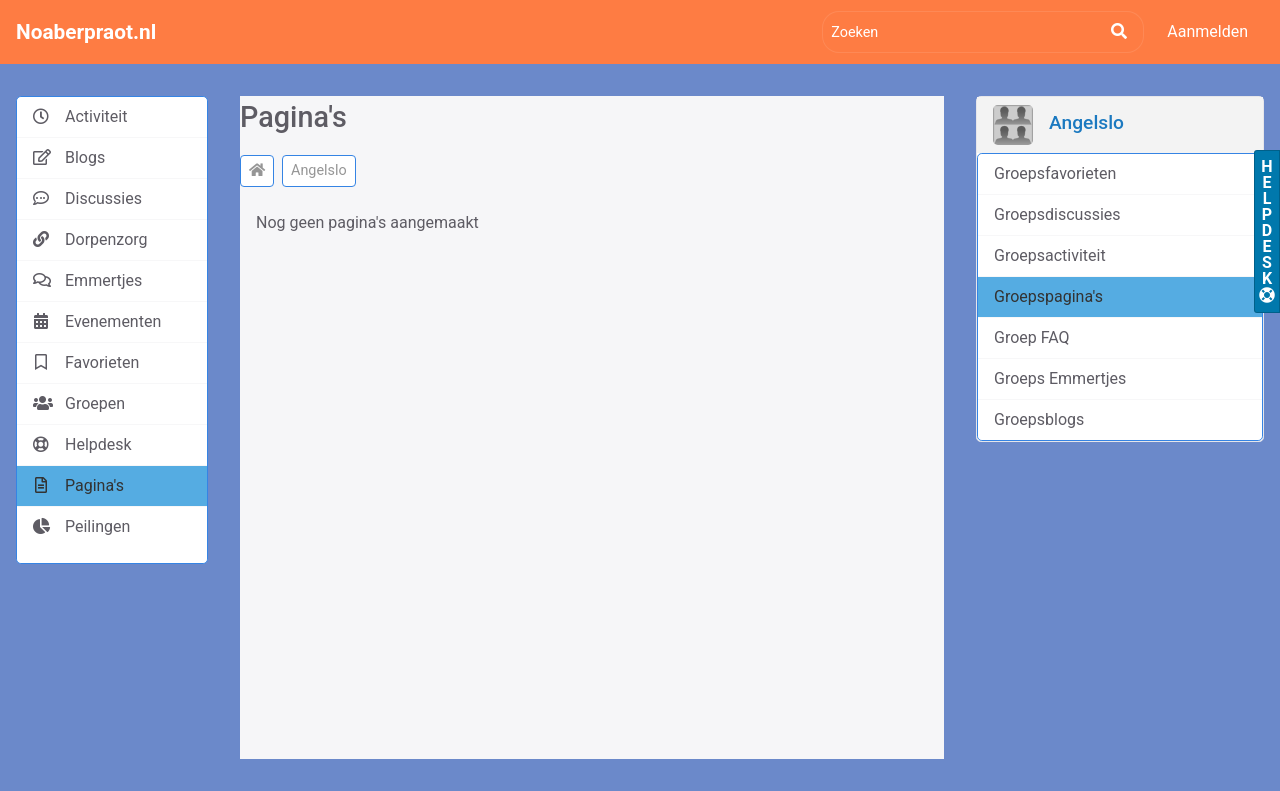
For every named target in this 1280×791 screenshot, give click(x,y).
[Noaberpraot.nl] (257, 171)
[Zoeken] (983, 32)
